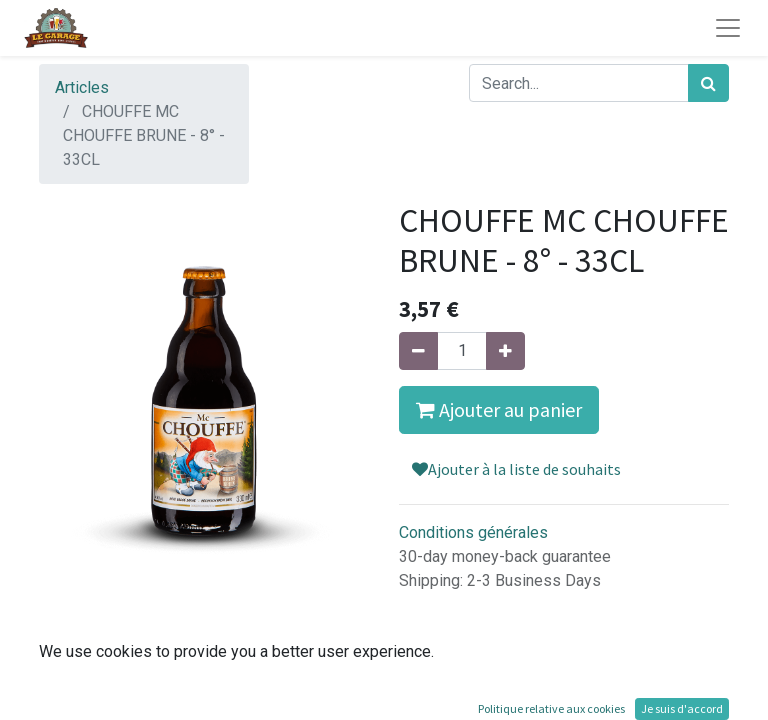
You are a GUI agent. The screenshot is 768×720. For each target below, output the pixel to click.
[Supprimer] (418, 351)
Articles (82, 87)
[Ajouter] (505, 351)
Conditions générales (473, 532)
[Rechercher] (708, 83)
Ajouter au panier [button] (499, 409)
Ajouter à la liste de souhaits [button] (516, 469)
